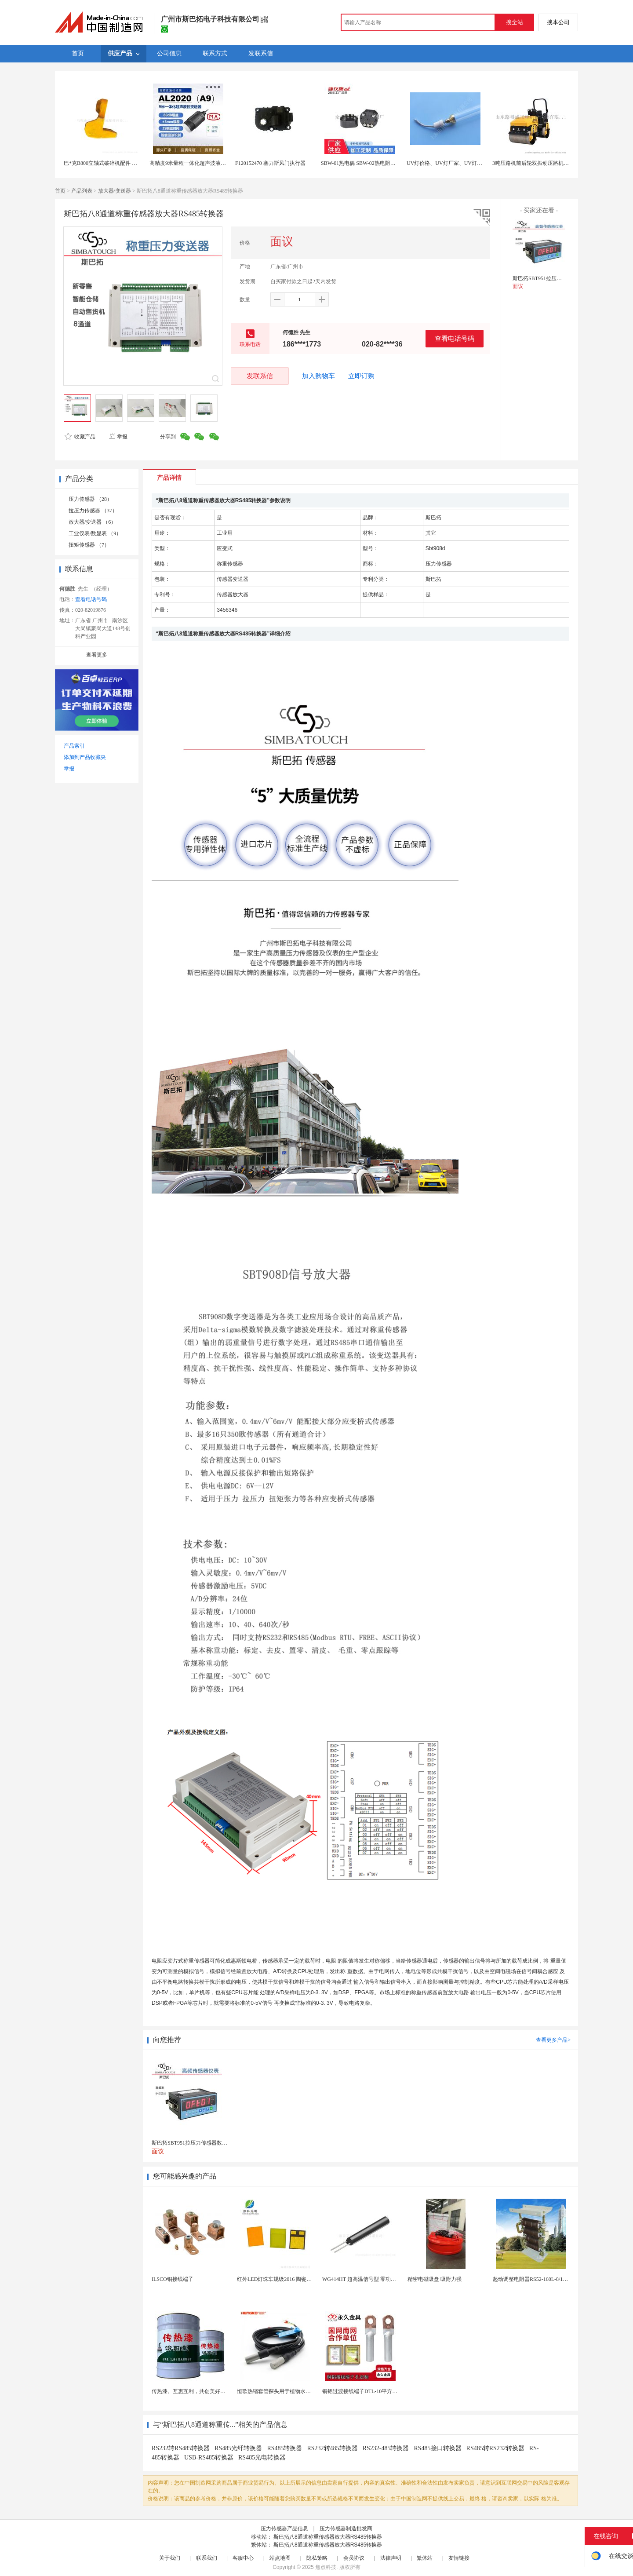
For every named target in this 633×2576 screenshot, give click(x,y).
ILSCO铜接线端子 (172, 2279)
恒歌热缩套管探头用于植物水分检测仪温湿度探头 (295, 2391)
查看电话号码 (454, 338)
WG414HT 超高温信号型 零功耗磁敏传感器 (372, 2279)
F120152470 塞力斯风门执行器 (270, 163)
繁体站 (425, 2558)
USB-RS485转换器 (208, 2457)
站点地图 (280, 2558)
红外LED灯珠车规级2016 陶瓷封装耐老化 (285, 2279)
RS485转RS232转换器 (495, 2448)
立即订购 (361, 375)
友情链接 (458, 2558)
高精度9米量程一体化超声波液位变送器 (195, 163)
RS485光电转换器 (262, 2457)
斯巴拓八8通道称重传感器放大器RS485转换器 (327, 2537)
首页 (60, 191)
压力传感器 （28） (90, 499)
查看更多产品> (553, 2040)
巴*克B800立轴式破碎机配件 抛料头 (106, 163)
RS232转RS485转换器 (181, 2448)
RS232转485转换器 (332, 2448)
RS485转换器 (284, 2448)
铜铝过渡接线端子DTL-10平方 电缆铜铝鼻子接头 (379, 2391)
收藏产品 (80, 437)
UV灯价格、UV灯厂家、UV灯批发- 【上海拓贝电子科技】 (475, 163)
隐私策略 (316, 2558)
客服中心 (243, 2558)
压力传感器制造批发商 (346, 2528)
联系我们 (206, 2558)
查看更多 (96, 655)
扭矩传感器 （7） (89, 545)
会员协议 (353, 2558)
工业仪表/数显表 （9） (95, 533)
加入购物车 (318, 375)
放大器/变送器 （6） (92, 522)
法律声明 (390, 2558)
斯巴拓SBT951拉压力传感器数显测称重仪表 (564, 278)
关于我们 (169, 2558)
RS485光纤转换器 (238, 2448)
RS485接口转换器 (437, 2448)
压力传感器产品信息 (284, 2528)
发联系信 (260, 375)
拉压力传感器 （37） (93, 510)
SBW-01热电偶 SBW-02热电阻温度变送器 (369, 163)
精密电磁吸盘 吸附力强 (434, 2279)
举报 (118, 437)
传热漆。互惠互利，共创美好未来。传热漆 (202, 2391)
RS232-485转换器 (386, 2448)
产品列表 (81, 191)
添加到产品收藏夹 (85, 757)
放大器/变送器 (114, 191)
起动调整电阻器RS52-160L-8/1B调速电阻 (540, 2279)
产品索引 (74, 746)
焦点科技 (325, 2567)
